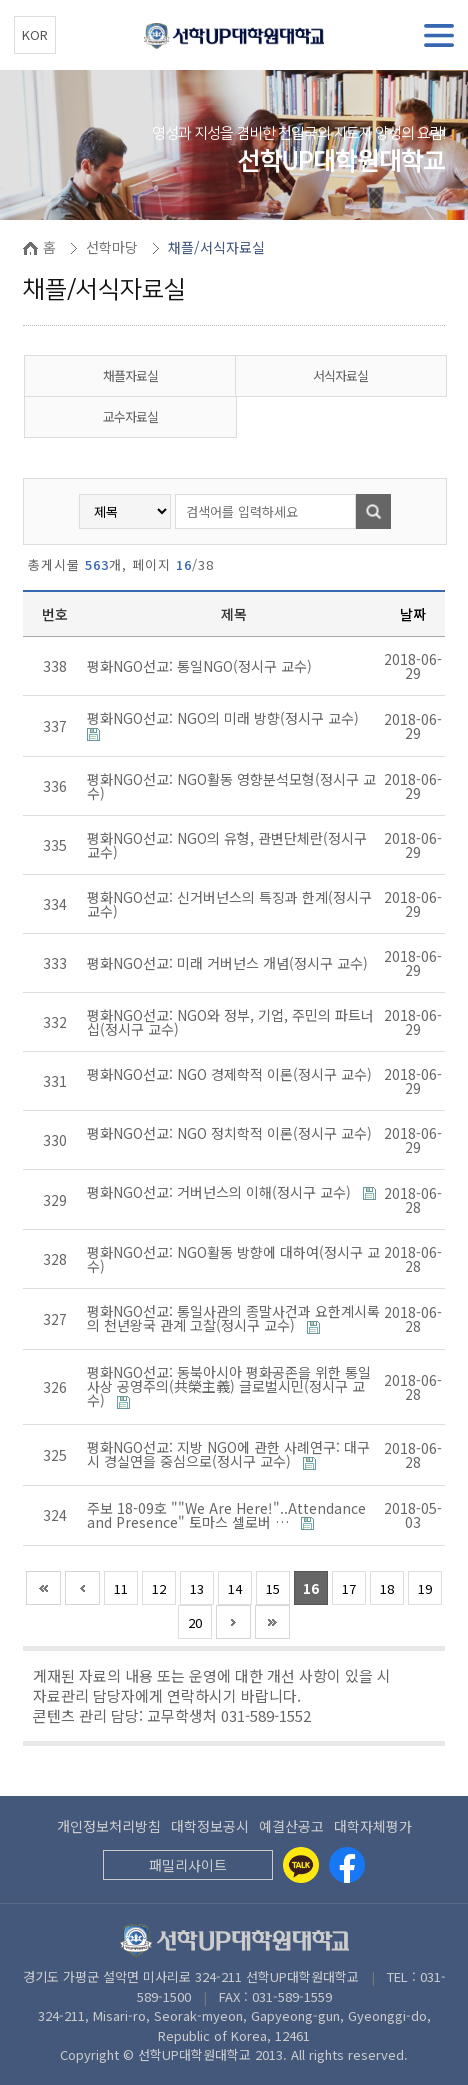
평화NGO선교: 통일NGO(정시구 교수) (201, 666)
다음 (233, 1622)
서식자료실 (340, 375)
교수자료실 (130, 416)
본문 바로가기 (0, 0)
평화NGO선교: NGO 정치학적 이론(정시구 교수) (229, 1133)
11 (121, 1588)
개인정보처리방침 (109, 1826)
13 (197, 1588)
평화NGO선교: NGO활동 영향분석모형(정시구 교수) (231, 786)
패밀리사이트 (188, 1865)
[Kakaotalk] (301, 1865)
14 (235, 1588)
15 (273, 1588)
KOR (35, 34)
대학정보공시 (210, 1826)
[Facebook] (347, 1865)
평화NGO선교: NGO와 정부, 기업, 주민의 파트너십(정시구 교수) (230, 1022)
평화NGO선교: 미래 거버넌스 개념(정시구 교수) (229, 963)
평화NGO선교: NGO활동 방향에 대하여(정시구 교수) (233, 1259)
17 (349, 1588)
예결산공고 (291, 1826)
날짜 (413, 614)
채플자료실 (130, 375)
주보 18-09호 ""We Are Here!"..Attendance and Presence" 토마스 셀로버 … (226, 1515)
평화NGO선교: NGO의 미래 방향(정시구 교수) (225, 718)
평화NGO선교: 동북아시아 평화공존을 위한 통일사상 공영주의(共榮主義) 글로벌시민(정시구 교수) (229, 1386)
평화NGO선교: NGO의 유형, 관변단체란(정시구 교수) (227, 845)
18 (387, 1588)
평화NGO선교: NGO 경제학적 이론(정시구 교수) (229, 1074)
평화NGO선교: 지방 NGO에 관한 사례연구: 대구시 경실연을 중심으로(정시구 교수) (228, 1454)
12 (159, 1588)
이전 (82, 1588)
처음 (43, 1588)
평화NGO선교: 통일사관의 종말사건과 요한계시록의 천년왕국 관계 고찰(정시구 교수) (233, 1318)
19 (425, 1588)
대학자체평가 (373, 1826)
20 (195, 1622)
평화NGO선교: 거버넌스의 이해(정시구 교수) (221, 1192)
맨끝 (272, 1622)
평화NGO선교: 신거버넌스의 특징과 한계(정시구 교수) (229, 904)
